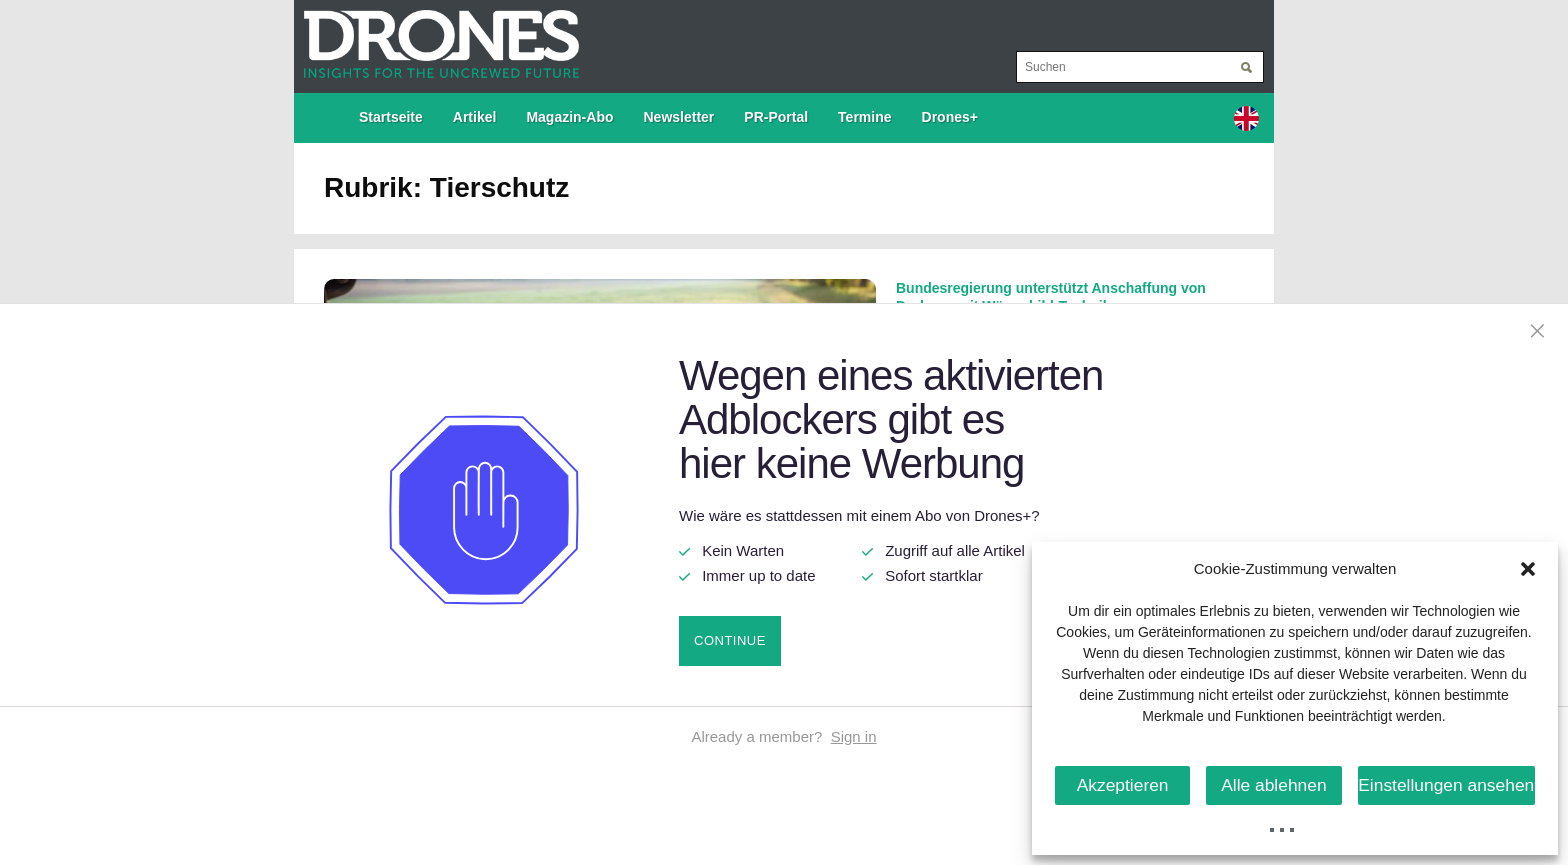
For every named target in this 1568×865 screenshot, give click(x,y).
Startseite (391, 117)
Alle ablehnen (1281, 784)
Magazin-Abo (569, 117)
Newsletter (679, 117)
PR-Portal (776, 117)
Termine (864, 117)
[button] (1528, 569)
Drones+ (950, 117)
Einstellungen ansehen (1451, 784)
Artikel (475, 117)
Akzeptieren (1124, 784)
